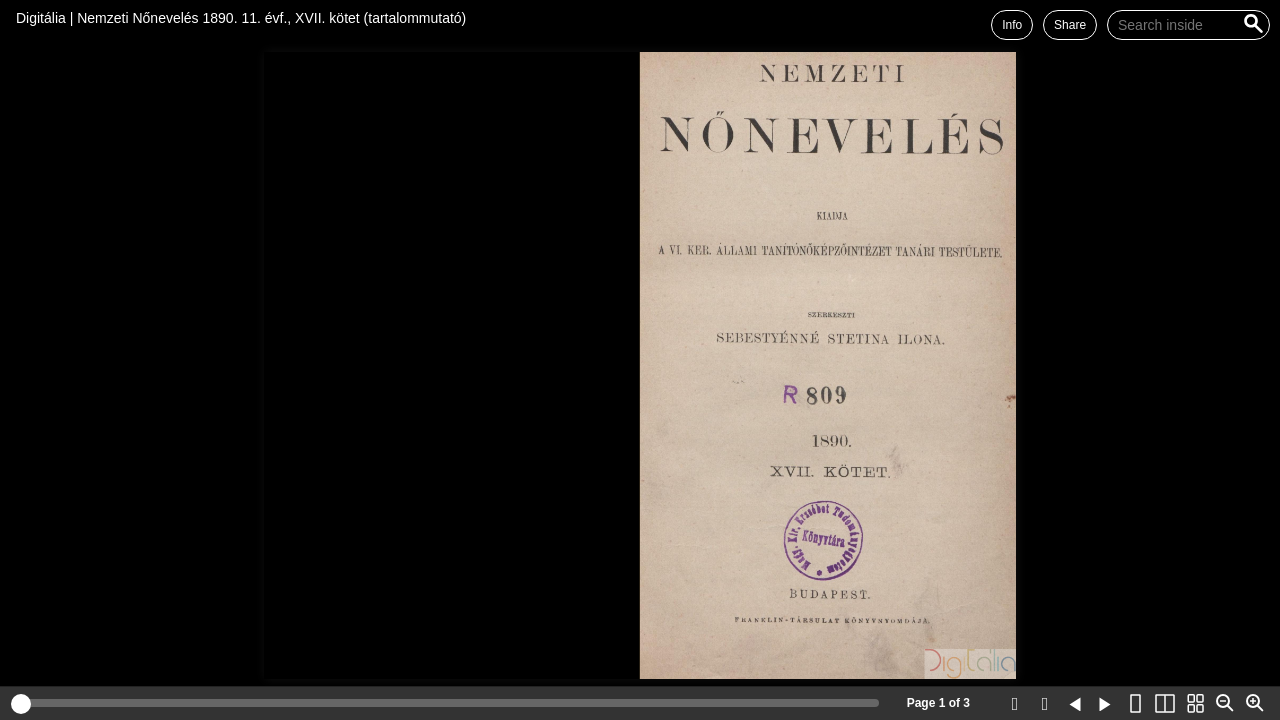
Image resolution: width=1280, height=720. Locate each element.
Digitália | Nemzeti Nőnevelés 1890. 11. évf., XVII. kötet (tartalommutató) (241, 18)
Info (1012, 25)
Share (1070, 25)
